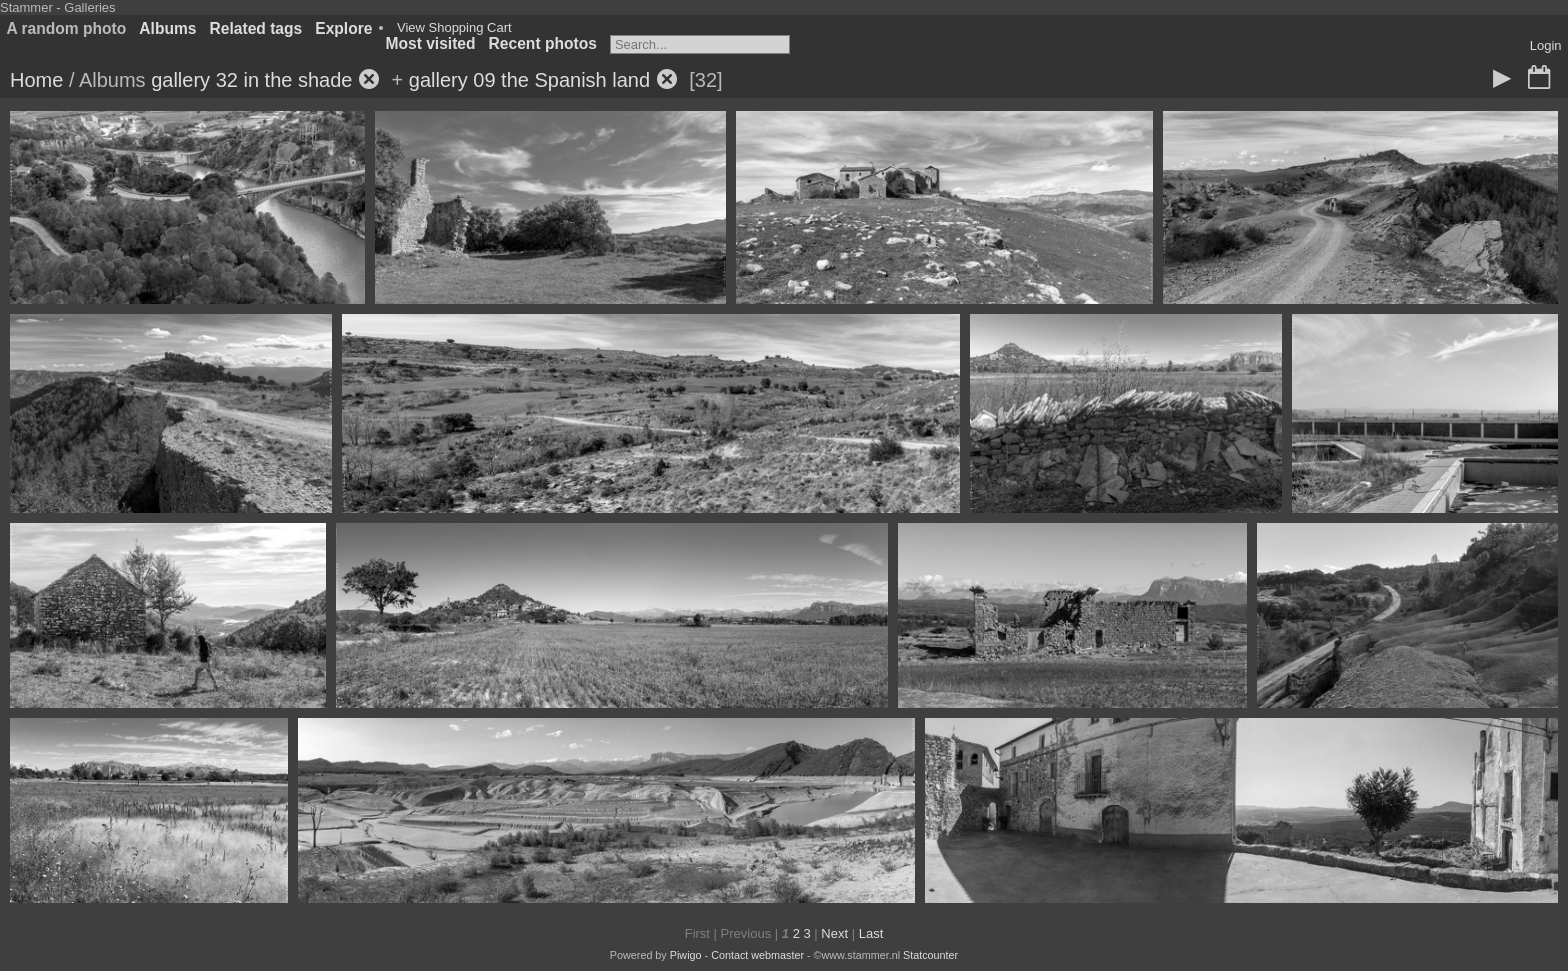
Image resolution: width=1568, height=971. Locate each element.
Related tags (256, 28)
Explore (343, 28)
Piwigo (686, 955)
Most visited (430, 43)
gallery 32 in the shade (251, 80)
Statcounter (930, 955)
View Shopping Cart (454, 27)
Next (834, 933)
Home (36, 80)
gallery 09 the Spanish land (529, 80)
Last (871, 933)
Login (1546, 45)
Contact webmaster (757, 955)
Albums (167, 28)
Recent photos (543, 43)
